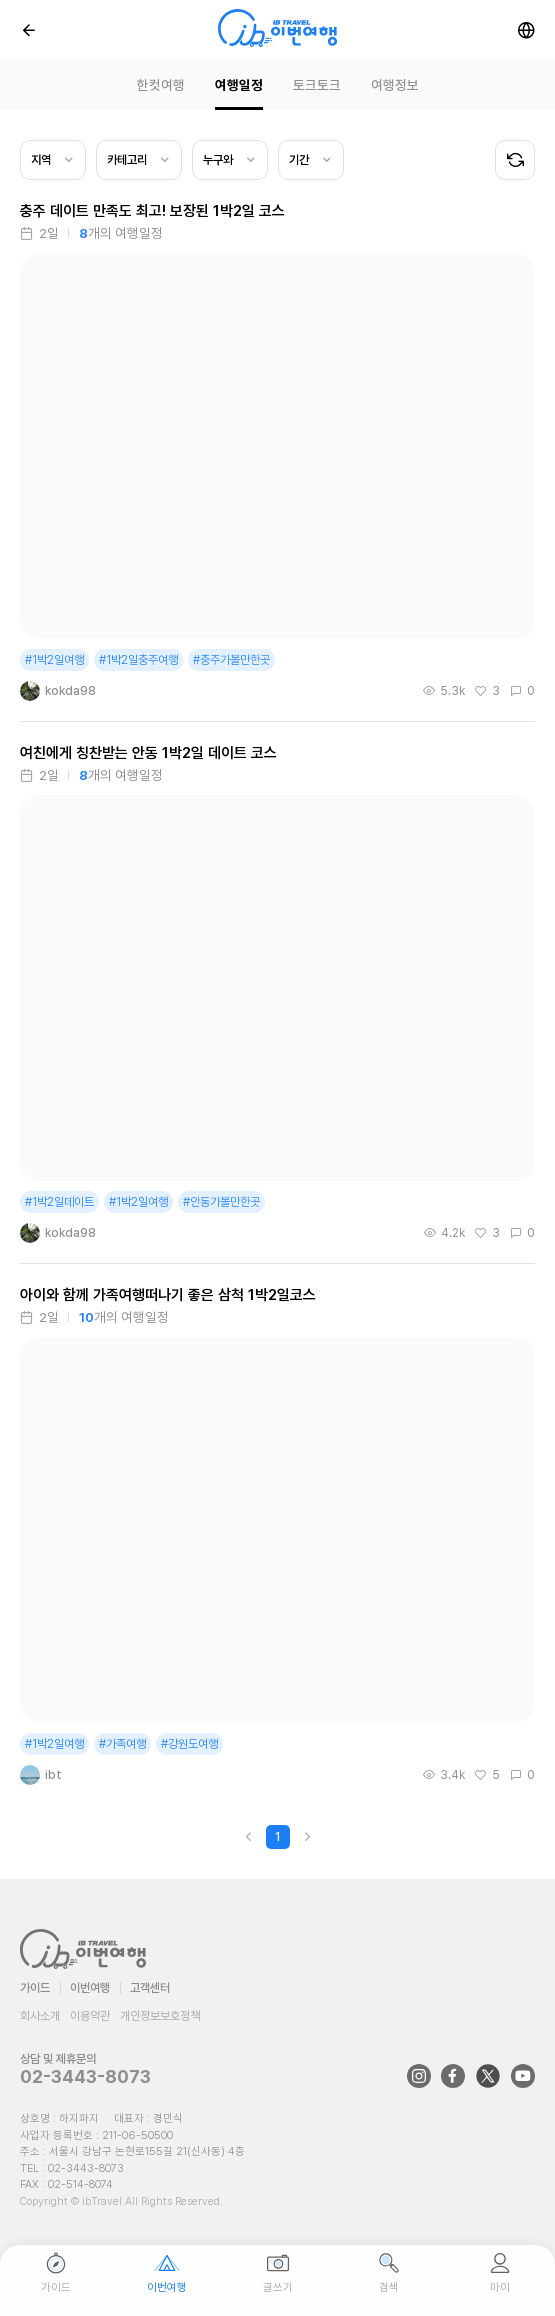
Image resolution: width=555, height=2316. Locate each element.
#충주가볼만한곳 (231, 660)
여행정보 (395, 85)
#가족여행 (122, 1744)
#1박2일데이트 (59, 1202)
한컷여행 (161, 85)
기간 (299, 160)
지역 (41, 160)
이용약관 (90, 2016)
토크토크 (317, 85)
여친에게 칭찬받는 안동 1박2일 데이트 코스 (148, 753)
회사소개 (40, 2016)
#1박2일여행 (54, 660)
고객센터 (150, 1988)
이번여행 (90, 1988)
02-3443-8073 (85, 2077)
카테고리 (127, 160)
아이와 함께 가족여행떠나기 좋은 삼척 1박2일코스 (168, 1295)
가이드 (35, 1988)
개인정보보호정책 (160, 2016)
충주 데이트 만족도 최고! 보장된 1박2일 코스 (152, 211)
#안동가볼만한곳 (221, 1202)
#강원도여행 (189, 1744)
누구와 (218, 160)
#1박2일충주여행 (138, 660)
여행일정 (239, 85)
